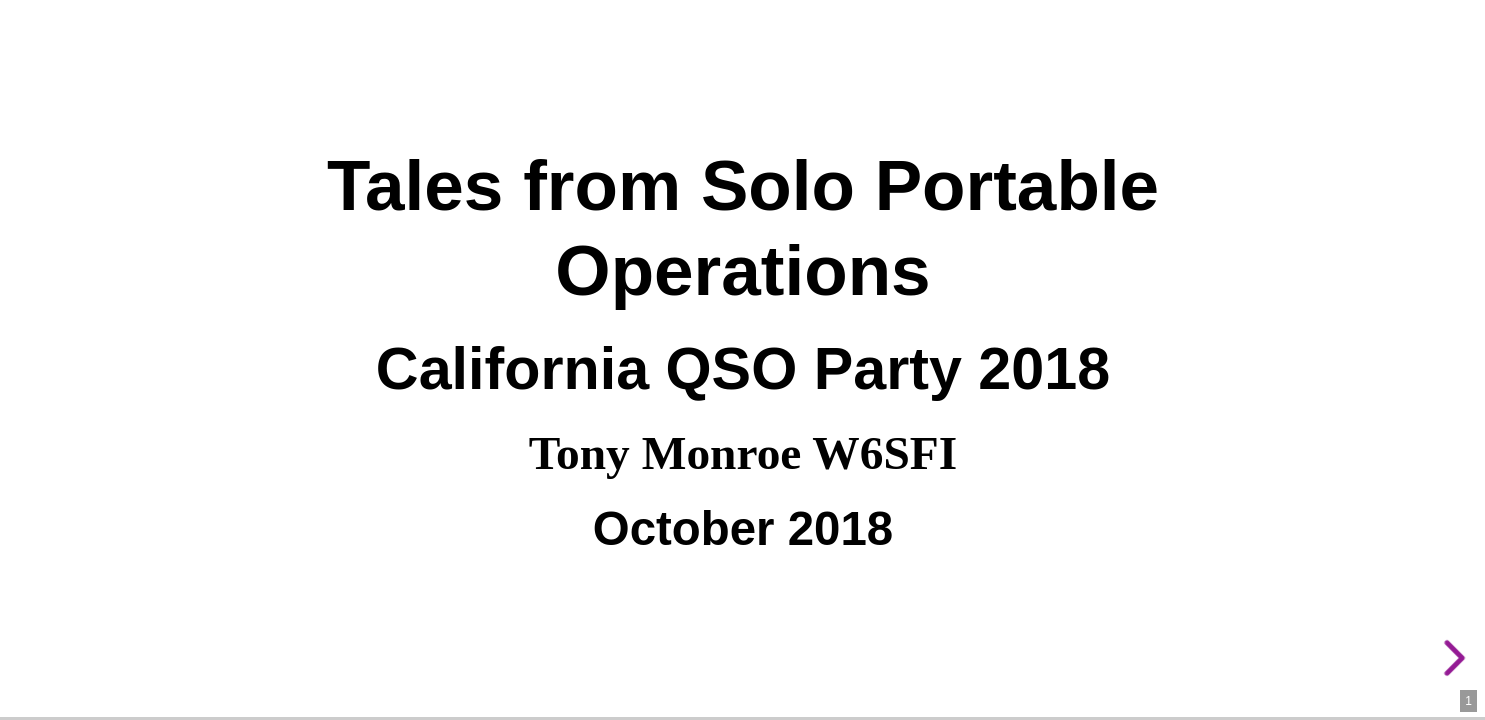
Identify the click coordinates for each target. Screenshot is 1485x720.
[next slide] (1451, 658)
